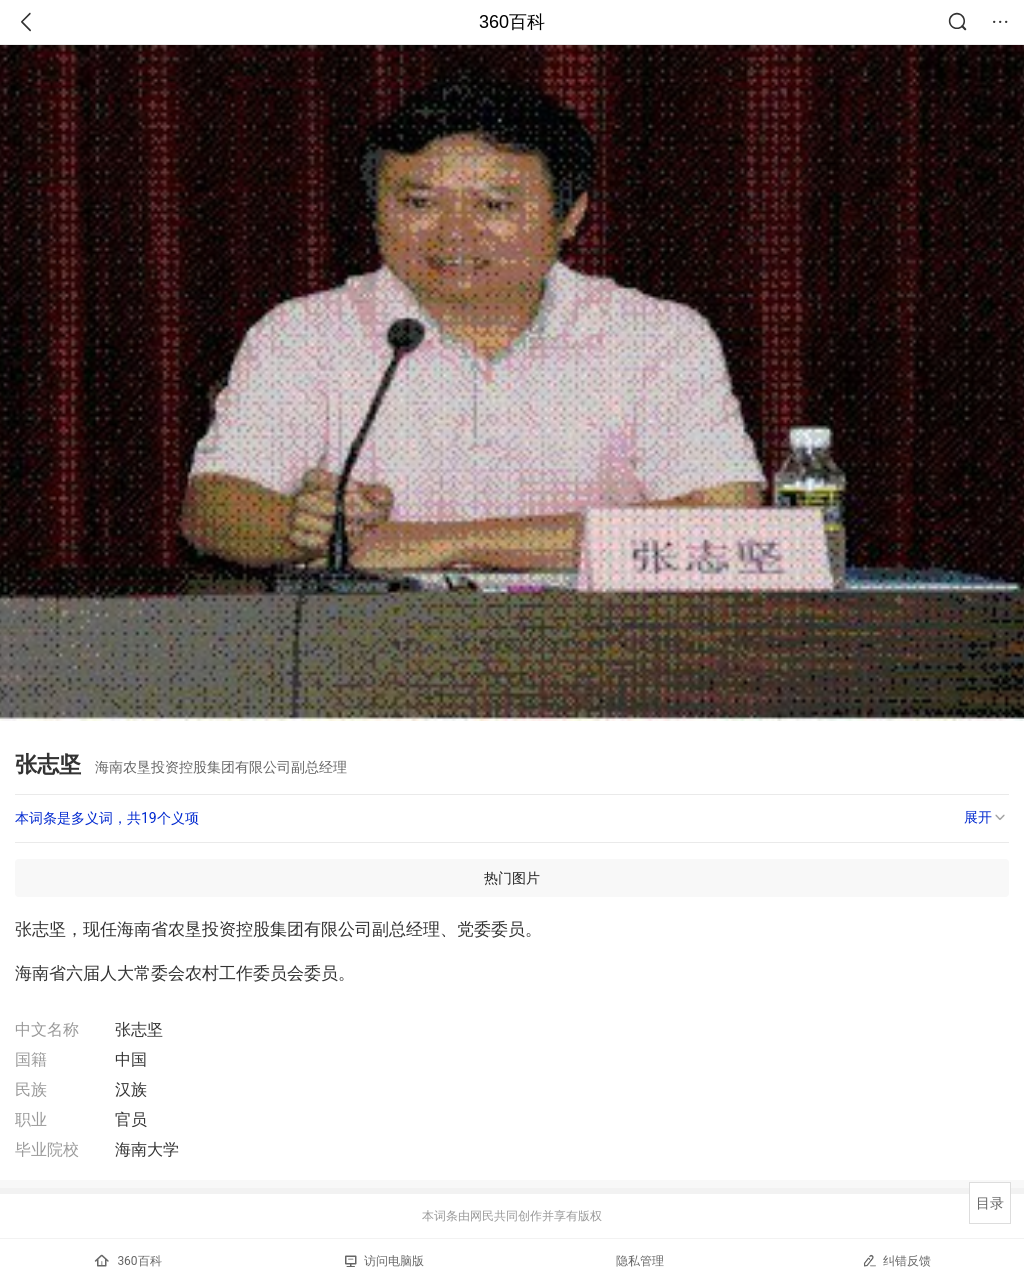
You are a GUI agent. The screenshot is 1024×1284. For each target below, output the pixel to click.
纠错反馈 (896, 1260)
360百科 (512, 22)
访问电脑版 (384, 1261)
